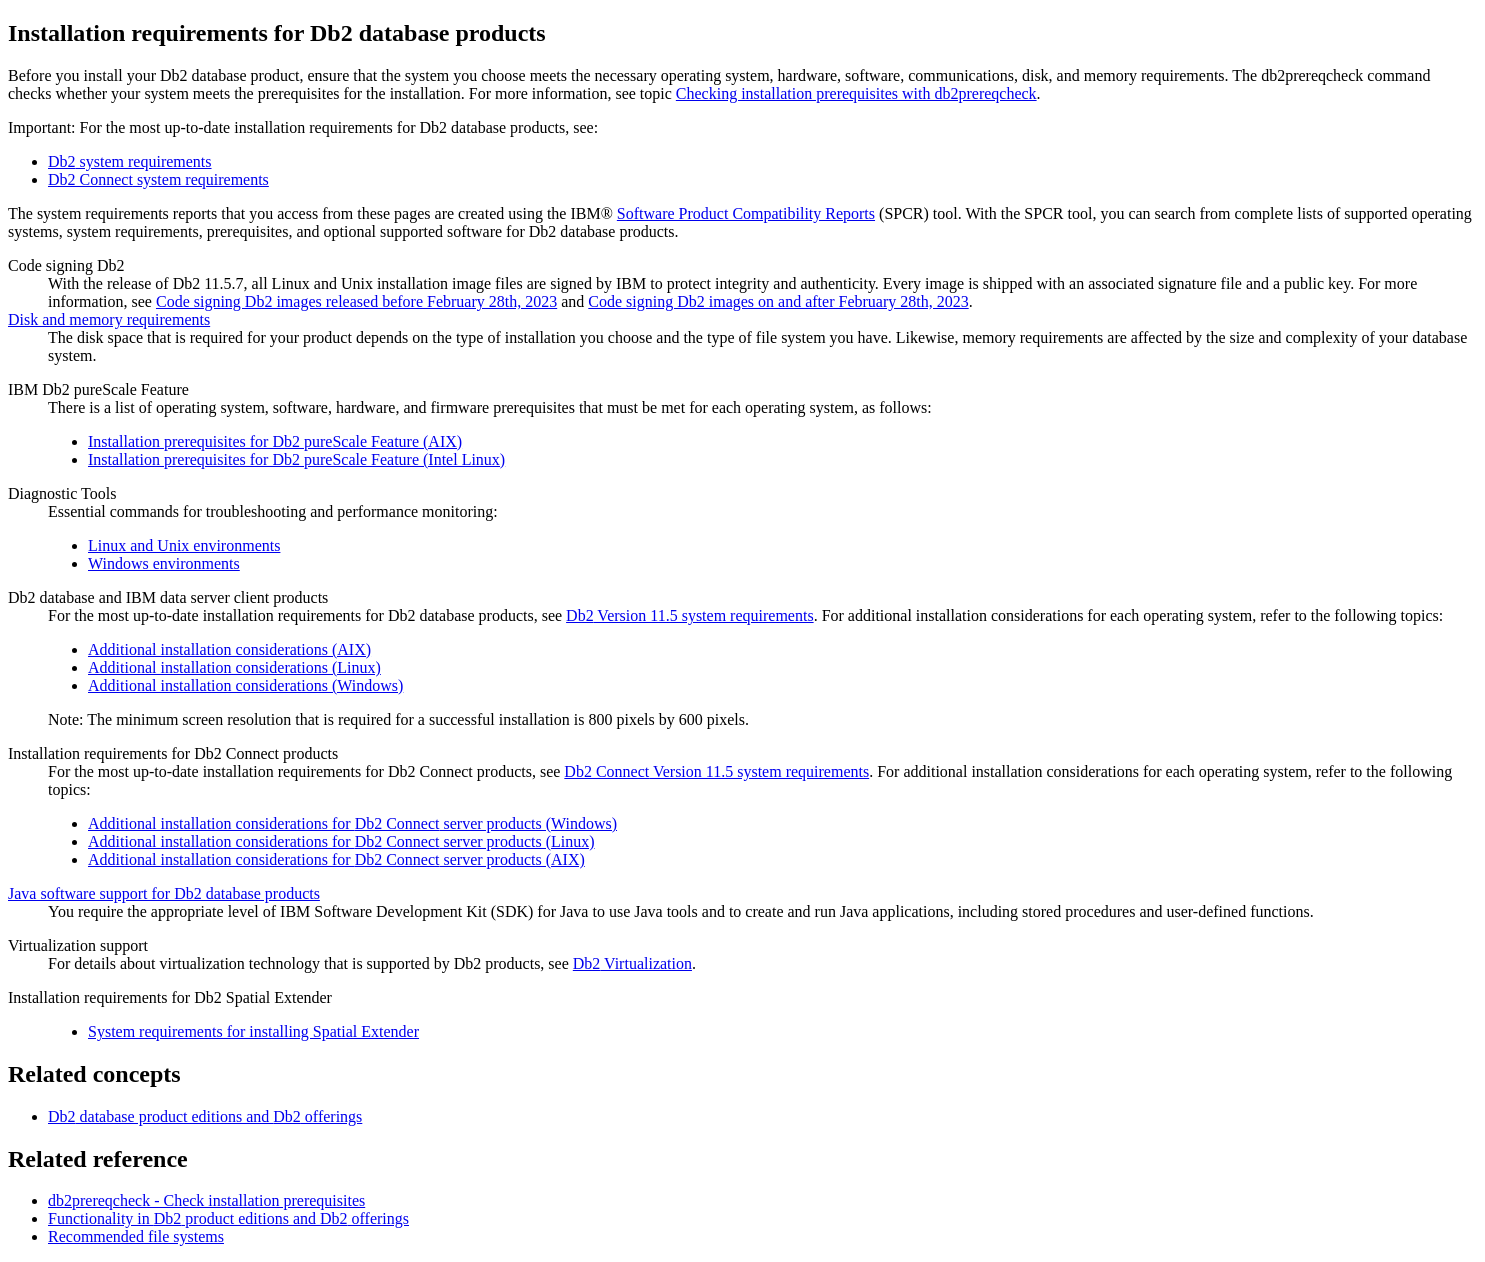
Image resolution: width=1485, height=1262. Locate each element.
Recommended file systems (136, 1236)
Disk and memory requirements (109, 319)
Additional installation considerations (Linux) (234, 667)
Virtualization (632, 963)
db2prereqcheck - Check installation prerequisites (206, 1200)
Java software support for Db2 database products (164, 893)
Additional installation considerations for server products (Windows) (352, 823)
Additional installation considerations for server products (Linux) (341, 841)
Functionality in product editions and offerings (228, 1218)
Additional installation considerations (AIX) (229, 649)
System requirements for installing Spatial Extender (253, 1031)
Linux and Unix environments (184, 545)
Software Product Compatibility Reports (746, 213)
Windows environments (164, 563)
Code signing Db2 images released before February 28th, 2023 (356, 301)
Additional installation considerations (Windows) (245, 685)
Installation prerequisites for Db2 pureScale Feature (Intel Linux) (296, 459)
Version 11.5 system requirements (690, 615)
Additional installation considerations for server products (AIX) (336, 859)
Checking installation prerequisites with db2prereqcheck (856, 93)
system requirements (130, 161)
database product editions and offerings (205, 1116)
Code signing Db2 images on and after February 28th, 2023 (778, 301)
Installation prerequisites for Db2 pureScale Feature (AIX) (275, 441)
